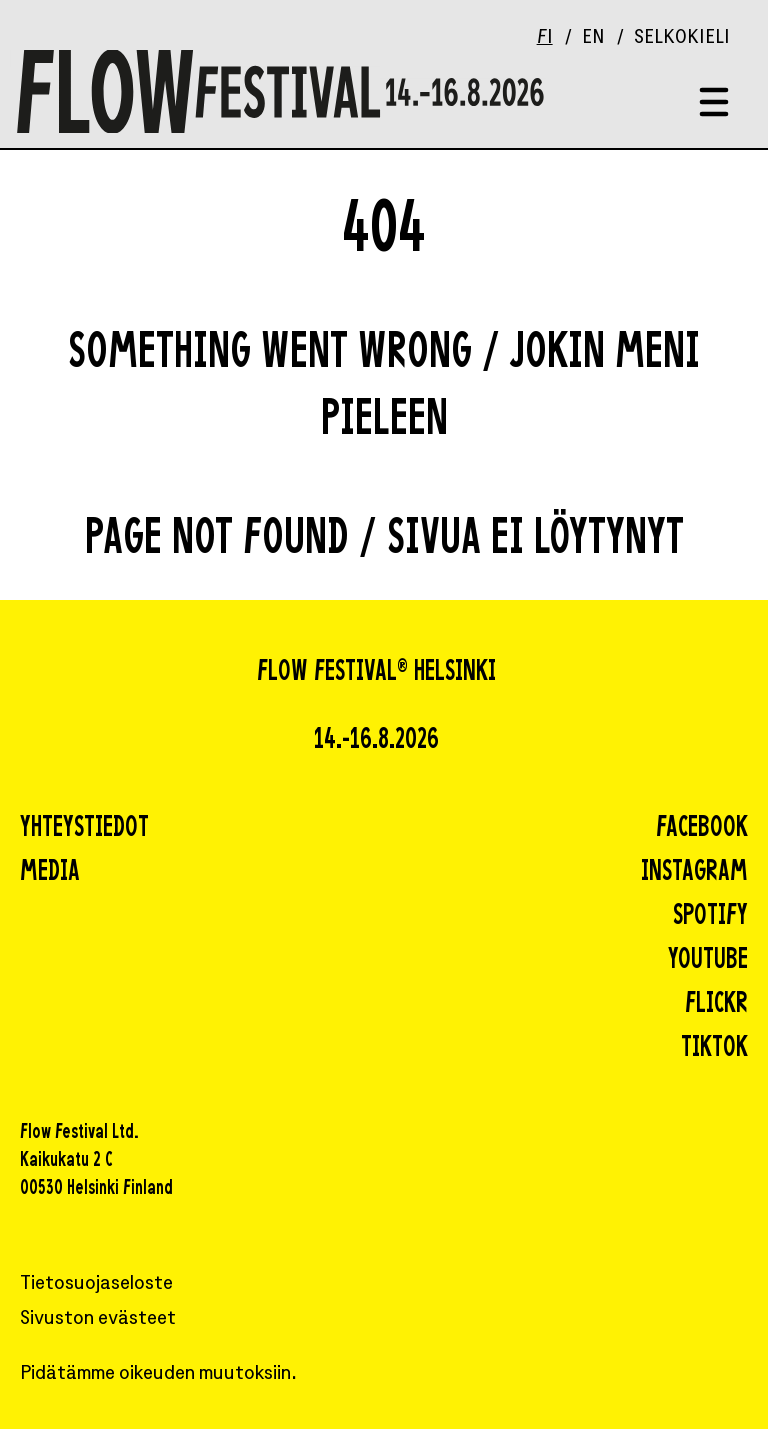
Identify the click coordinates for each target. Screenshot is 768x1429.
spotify (710, 917)
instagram (694, 873)
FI (545, 38)
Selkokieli (682, 38)
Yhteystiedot (84, 829)
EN (593, 38)
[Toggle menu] (714, 103)
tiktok (714, 1049)
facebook (702, 829)
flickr (716, 1005)
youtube (708, 961)
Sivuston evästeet (98, 1319)
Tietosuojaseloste (96, 1284)
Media (50, 873)
